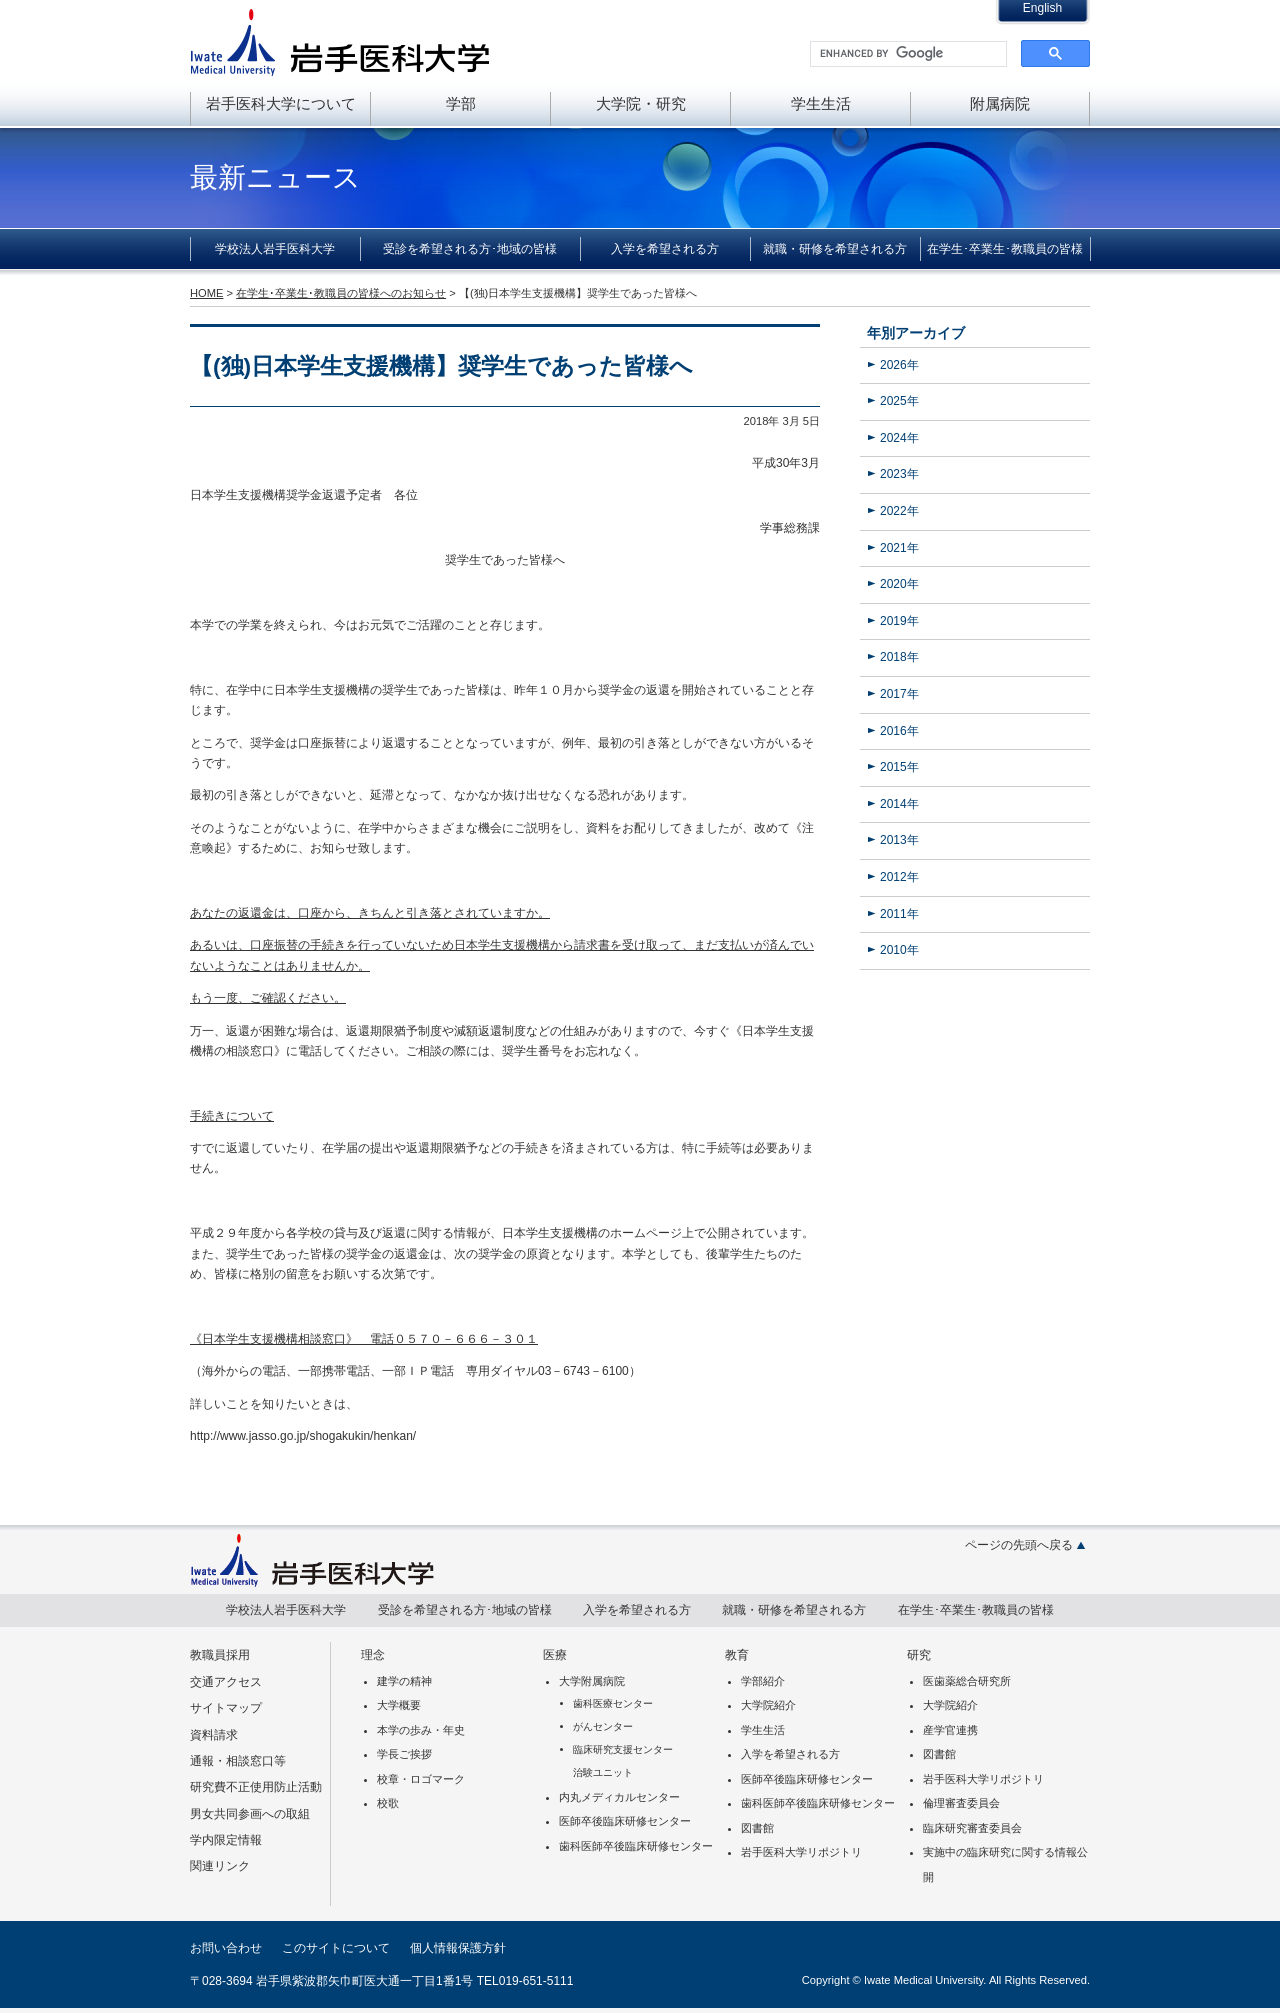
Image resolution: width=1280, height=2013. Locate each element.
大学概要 (399, 1705)
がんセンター (603, 1726)
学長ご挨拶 (404, 1754)
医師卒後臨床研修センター (625, 1821)
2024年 (899, 438)
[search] (906, 54)
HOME (206, 293)
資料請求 (214, 1735)
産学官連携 (950, 1730)
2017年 (899, 694)
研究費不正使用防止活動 (256, 1787)
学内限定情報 (226, 1840)
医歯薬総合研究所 (967, 1681)
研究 (919, 1655)
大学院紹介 (768, 1705)
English (1042, 8)
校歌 (388, 1803)
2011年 (899, 914)
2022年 (899, 511)
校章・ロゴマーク (421, 1779)
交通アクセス (226, 1682)
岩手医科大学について (281, 103)
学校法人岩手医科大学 (275, 249)
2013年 (899, 840)
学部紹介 (763, 1681)
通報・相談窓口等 (238, 1761)
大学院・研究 (641, 103)
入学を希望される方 (665, 249)
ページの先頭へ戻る (1019, 1545)
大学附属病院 (592, 1681)
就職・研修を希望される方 (835, 249)
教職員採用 (220, 1655)
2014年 (899, 804)
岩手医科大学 (340, 42)
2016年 (899, 731)
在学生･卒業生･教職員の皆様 (1005, 249)
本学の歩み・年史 (421, 1730)
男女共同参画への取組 (250, 1814)
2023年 (899, 474)
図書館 (757, 1828)
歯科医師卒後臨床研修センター (636, 1846)
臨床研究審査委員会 (972, 1828)
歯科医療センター (613, 1703)
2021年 (899, 548)
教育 (737, 1655)
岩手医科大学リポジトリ (801, 1852)
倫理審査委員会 (961, 1803)
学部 (461, 103)
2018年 (899, 657)
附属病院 (1000, 103)
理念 (373, 1655)
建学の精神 (404, 1681)
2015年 (899, 767)
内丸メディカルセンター (619, 1797)
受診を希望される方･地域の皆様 (470, 249)
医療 (555, 1655)
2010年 (899, 950)
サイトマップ (226, 1708)
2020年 (899, 584)
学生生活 (821, 103)
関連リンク (220, 1866)
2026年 (899, 365)
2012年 (899, 877)
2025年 (899, 401)
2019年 (899, 621)
